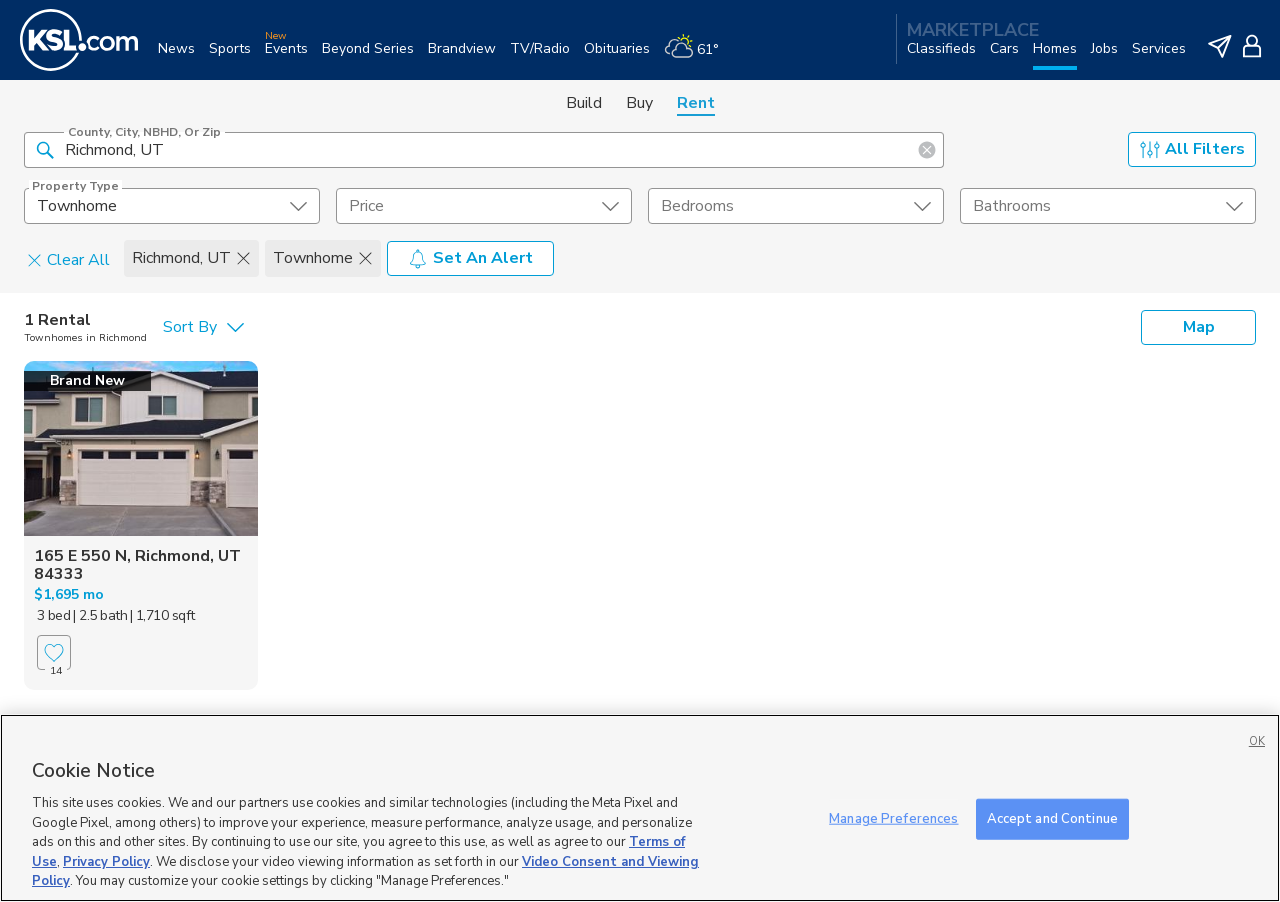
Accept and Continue (1052, 818)
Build (584, 103)
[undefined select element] (172, 206)
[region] (640, 808)
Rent (696, 103)
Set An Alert (470, 258)
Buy (639, 103)
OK (1257, 741)
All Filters (1192, 149)
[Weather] (698, 56)
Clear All (68, 259)
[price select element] (484, 206)
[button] (45, 149)
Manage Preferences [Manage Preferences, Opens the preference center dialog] (893, 818)
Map (1199, 327)
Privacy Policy (106, 862)
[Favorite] (54, 652)
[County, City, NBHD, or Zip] (484, 150)
